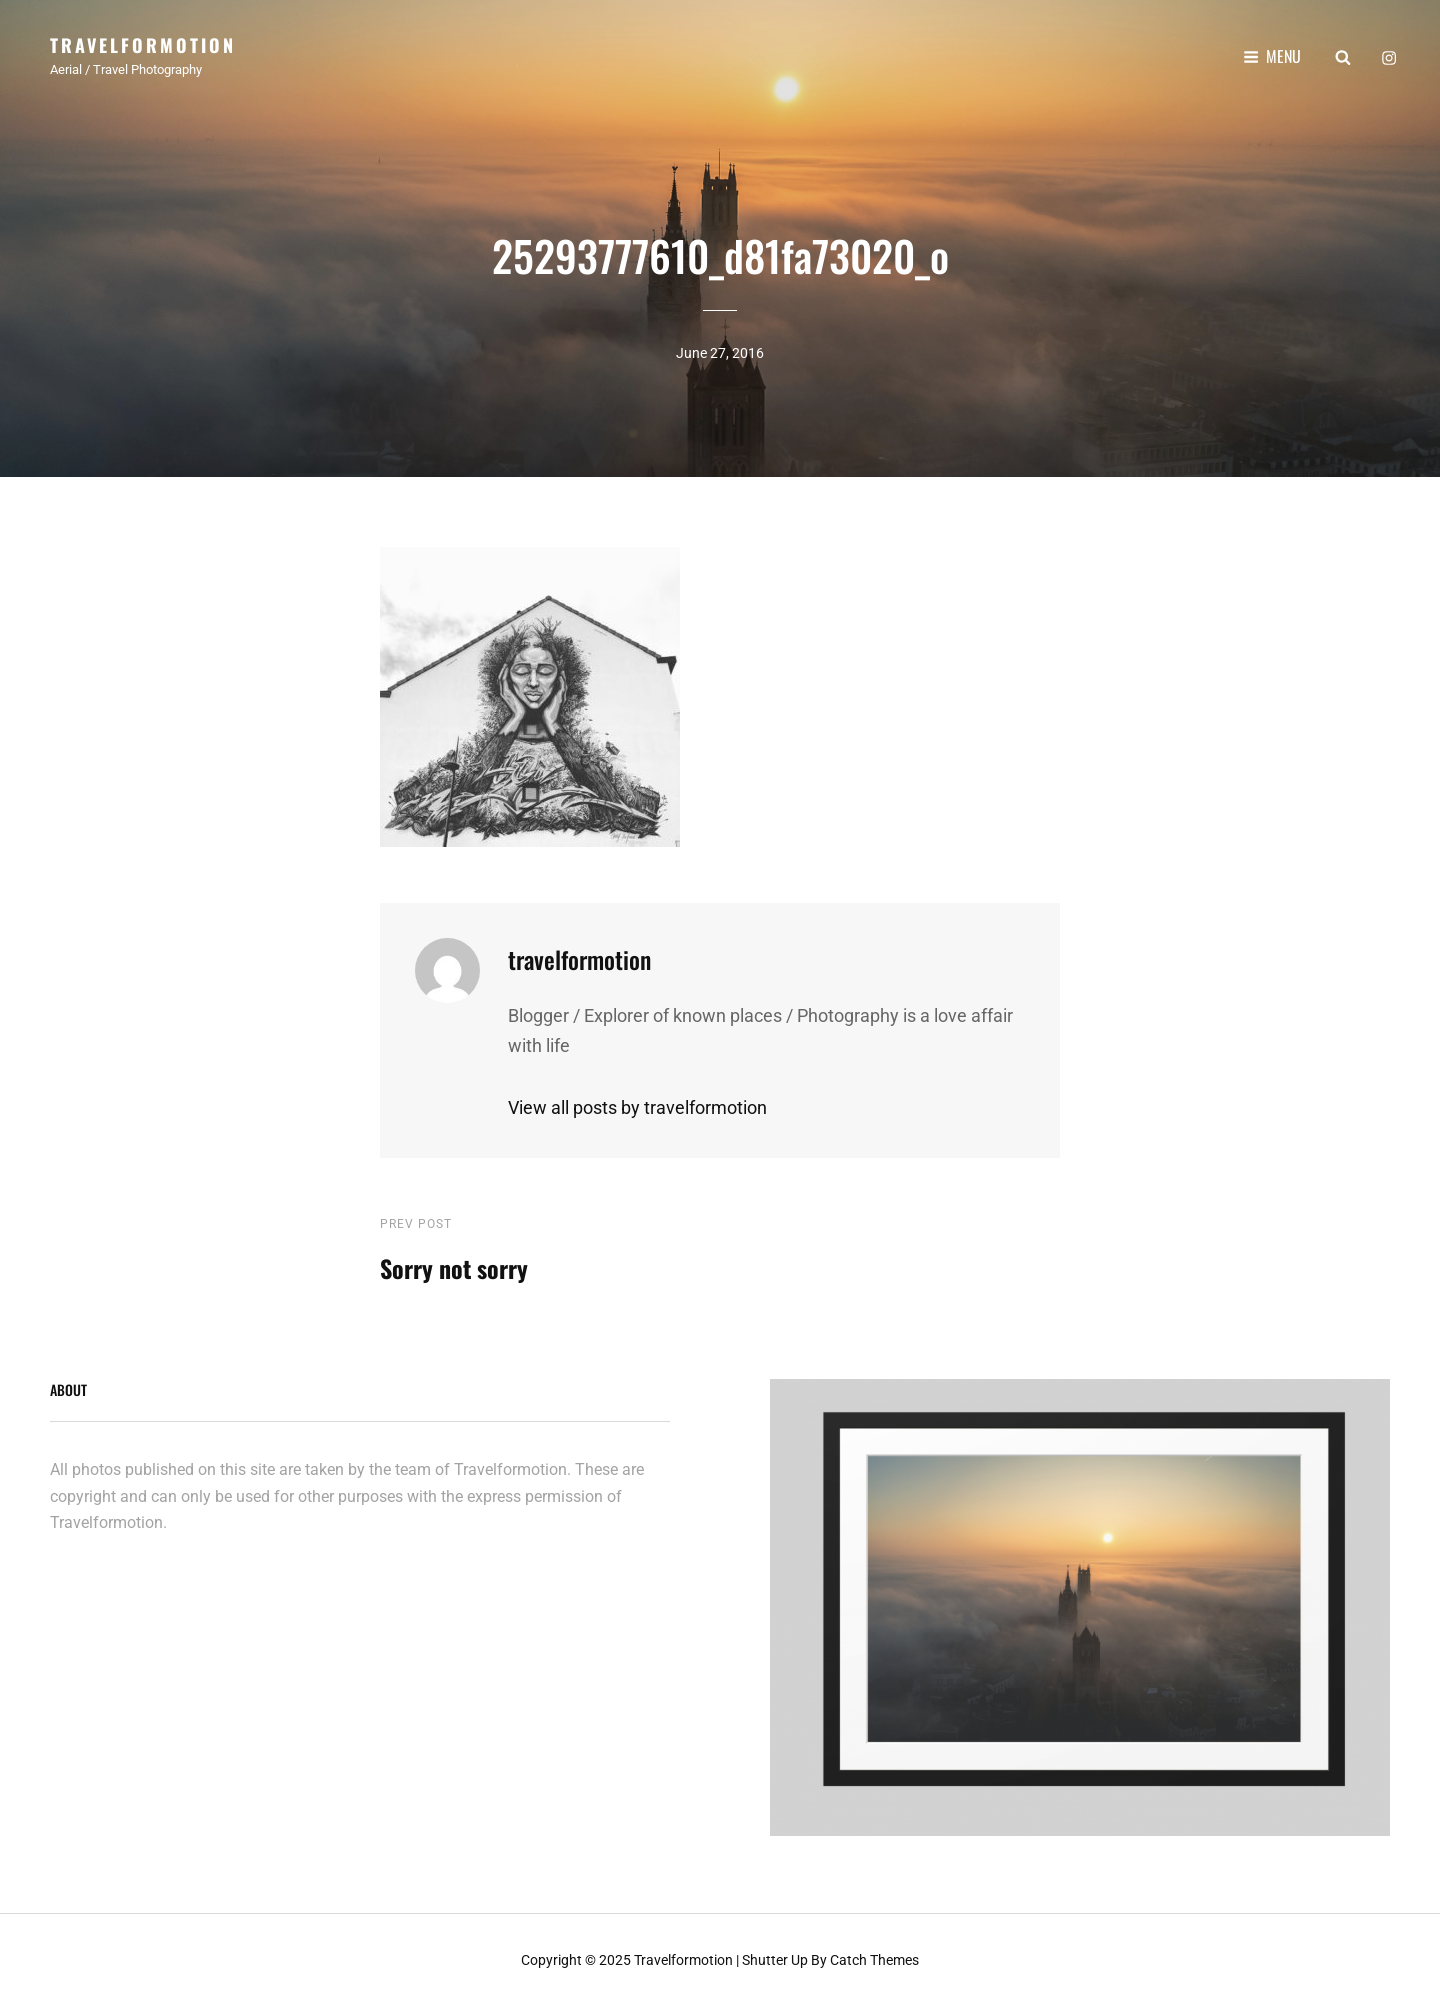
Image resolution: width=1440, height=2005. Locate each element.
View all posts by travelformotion (637, 1104)
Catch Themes (874, 1957)
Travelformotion (143, 45)
